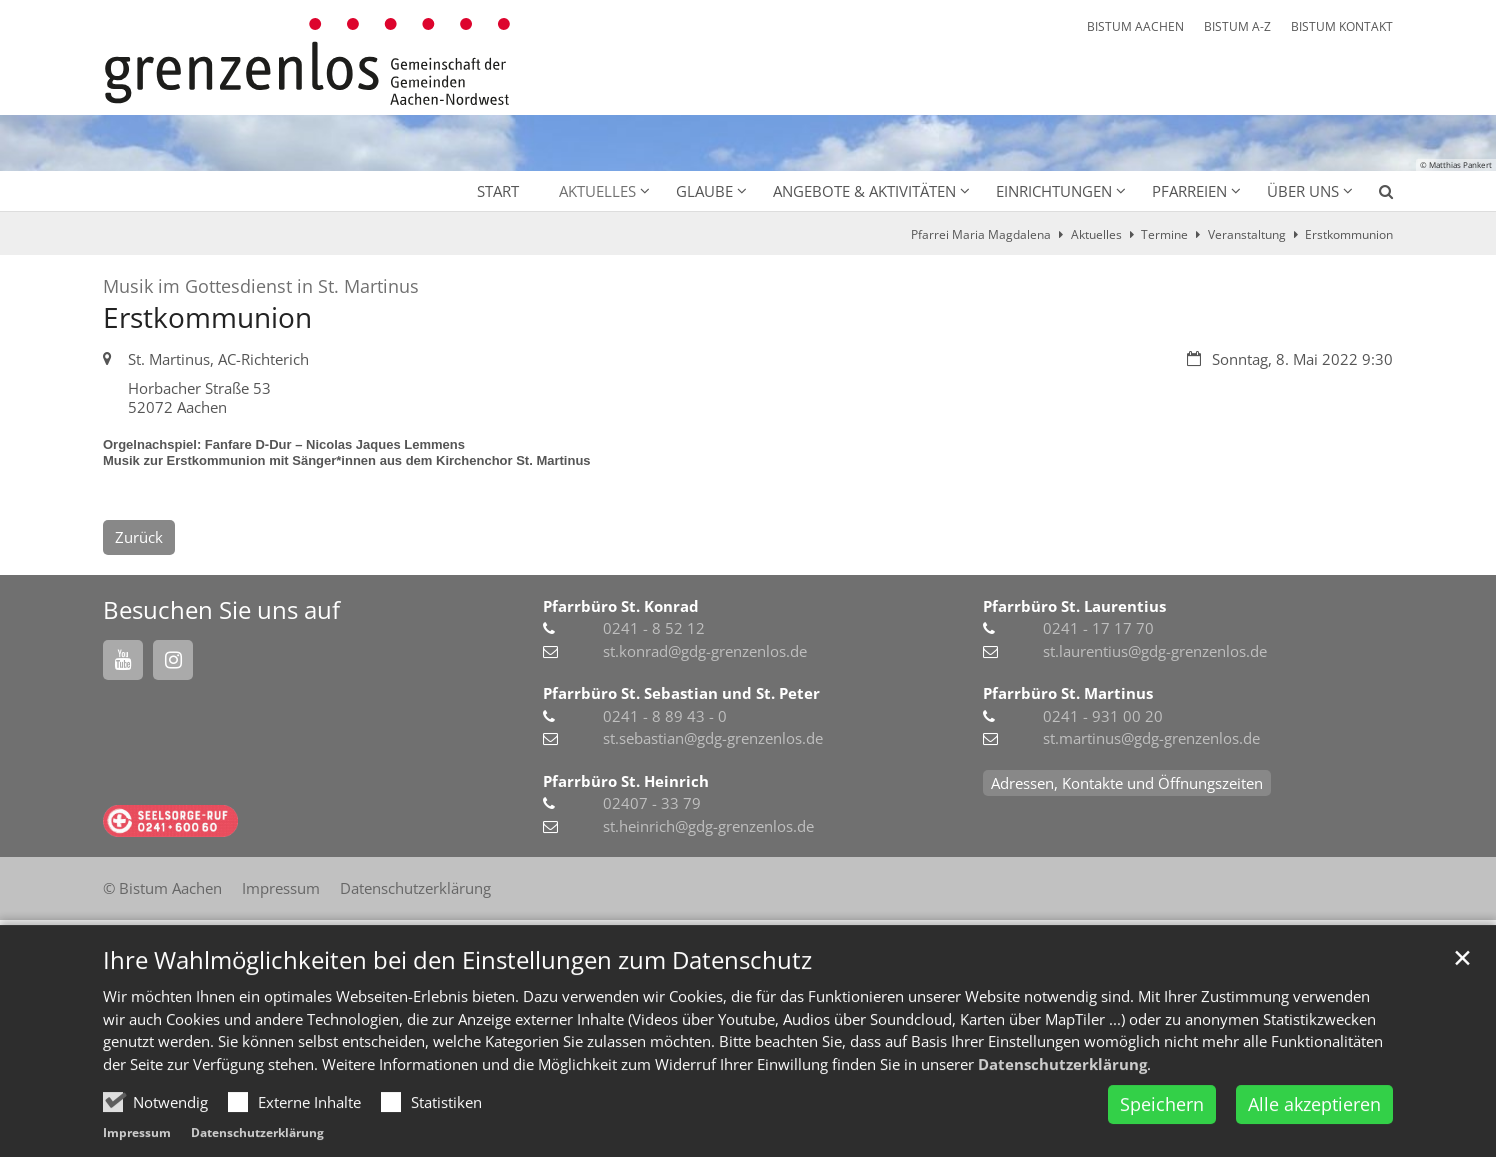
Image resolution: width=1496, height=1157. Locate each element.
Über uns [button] (1303, 191)
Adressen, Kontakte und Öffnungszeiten (1127, 783)
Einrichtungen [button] (1054, 191)
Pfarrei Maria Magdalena (981, 234)
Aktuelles (1096, 234)
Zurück (139, 537)
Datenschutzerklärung (1062, 1110)
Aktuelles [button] (597, 191)
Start (498, 191)
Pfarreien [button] (1189, 191)
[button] (1373, 195)
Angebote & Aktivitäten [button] (864, 191)
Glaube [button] (704, 191)
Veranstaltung (1247, 234)
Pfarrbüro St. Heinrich (626, 781)
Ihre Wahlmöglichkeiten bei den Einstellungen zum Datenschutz (457, 1007)
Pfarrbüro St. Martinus (1068, 693)
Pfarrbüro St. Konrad (621, 606)
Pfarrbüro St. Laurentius (1074, 606)
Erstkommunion (1349, 234)
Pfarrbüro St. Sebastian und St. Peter (681, 693)
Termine (1164, 234)
